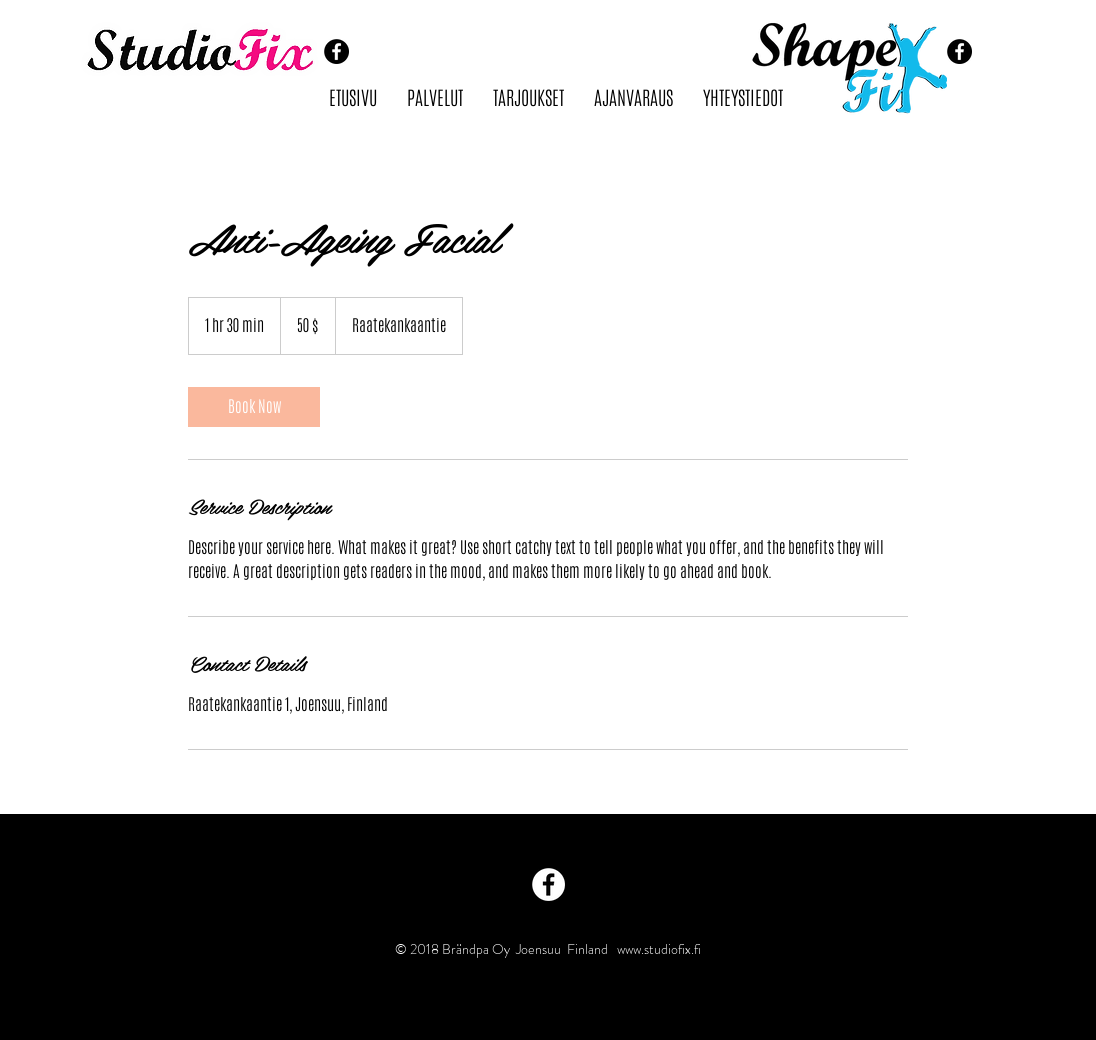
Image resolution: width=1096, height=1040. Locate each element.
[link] (254, 407)
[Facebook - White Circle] (548, 884)
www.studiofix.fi (659, 949)
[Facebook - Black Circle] (336, 51)
